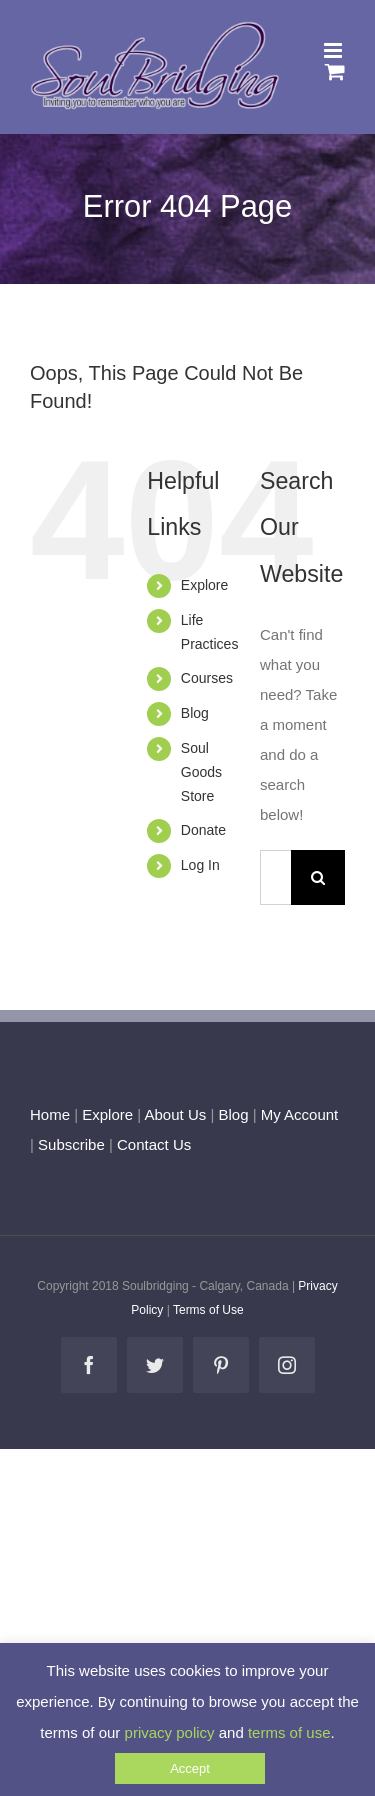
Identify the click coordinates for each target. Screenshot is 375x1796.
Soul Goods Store (201, 772)
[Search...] (275, 877)
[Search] (318, 877)
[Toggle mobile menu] (334, 50)
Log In (200, 865)
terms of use (289, 1732)
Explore (204, 585)
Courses (207, 678)
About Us (176, 1114)
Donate (203, 830)
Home (50, 1114)
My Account (300, 1114)
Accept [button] (190, 1768)
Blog (195, 713)
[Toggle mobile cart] (335, 71)
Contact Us (152, 1144)
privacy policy (170, 1732)
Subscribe (71, 1144)
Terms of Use (208, 1310)
